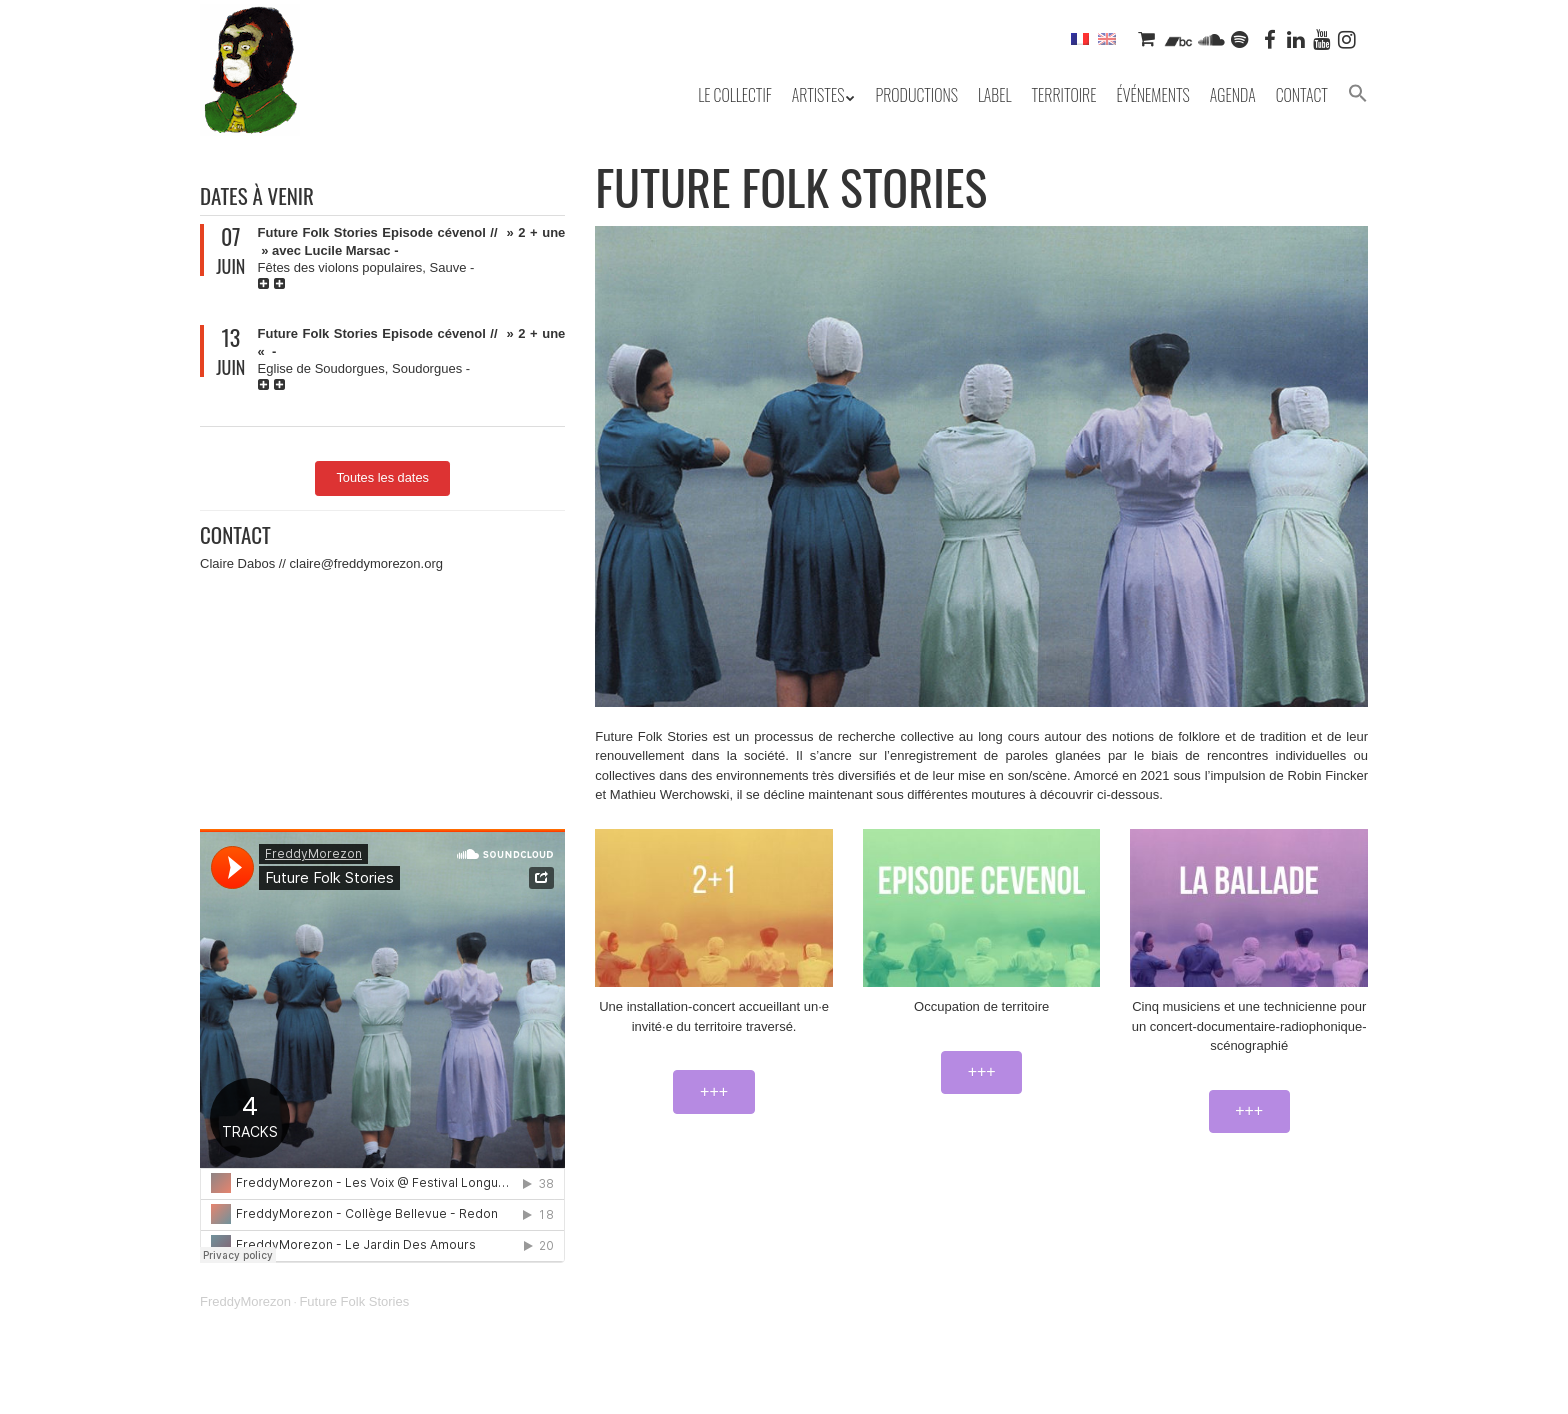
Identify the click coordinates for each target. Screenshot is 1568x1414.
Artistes (818, 95)
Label (995, 95)
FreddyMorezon (245, 1301)
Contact (1302, 95)
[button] (1358, 95)
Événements (1152, 95)
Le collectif (734, 95)
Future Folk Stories (354, 1301)
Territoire (1063, 95)
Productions (916, 95)
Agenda (1233, 95)
